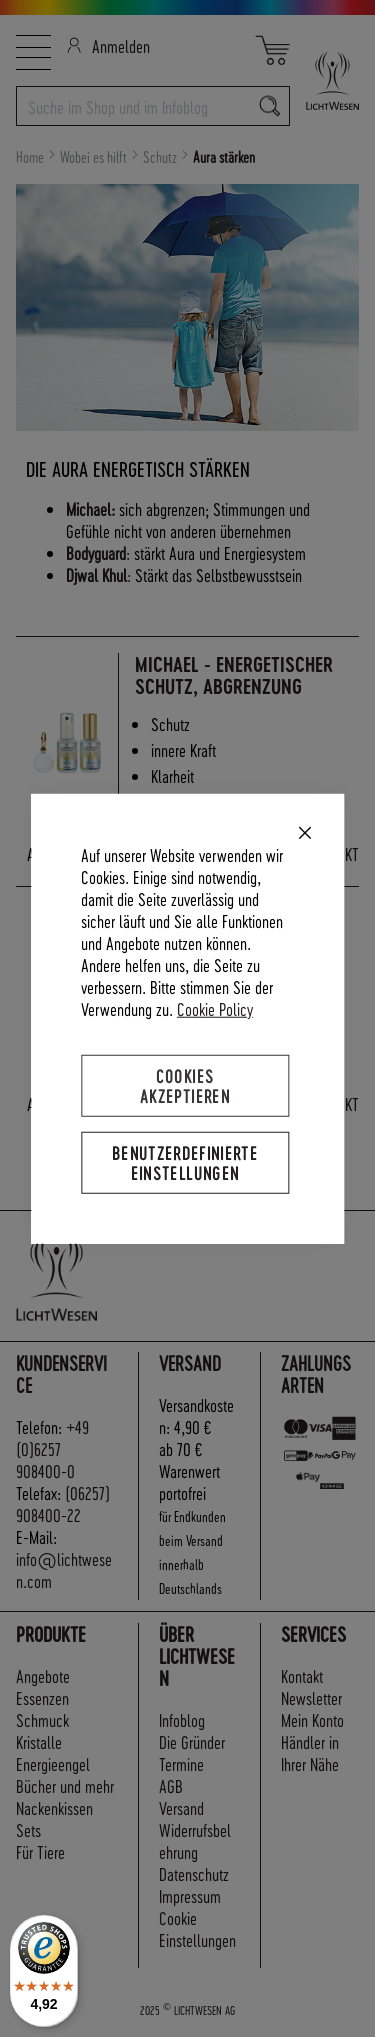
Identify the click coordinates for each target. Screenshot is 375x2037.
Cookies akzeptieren (185, 1084)
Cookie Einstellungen (197, 1928)
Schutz (161, 157)
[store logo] (324, 80)
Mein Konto (312, 1719)
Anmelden (108, 45)
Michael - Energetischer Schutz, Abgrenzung (234, 675)
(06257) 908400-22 (63, 1503)
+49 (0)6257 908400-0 (52, 1448)
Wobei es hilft (95, 157)
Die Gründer (192, 1741)
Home (31, 157)
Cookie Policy (215, 1007)
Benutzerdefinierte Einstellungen (185, 1162)
